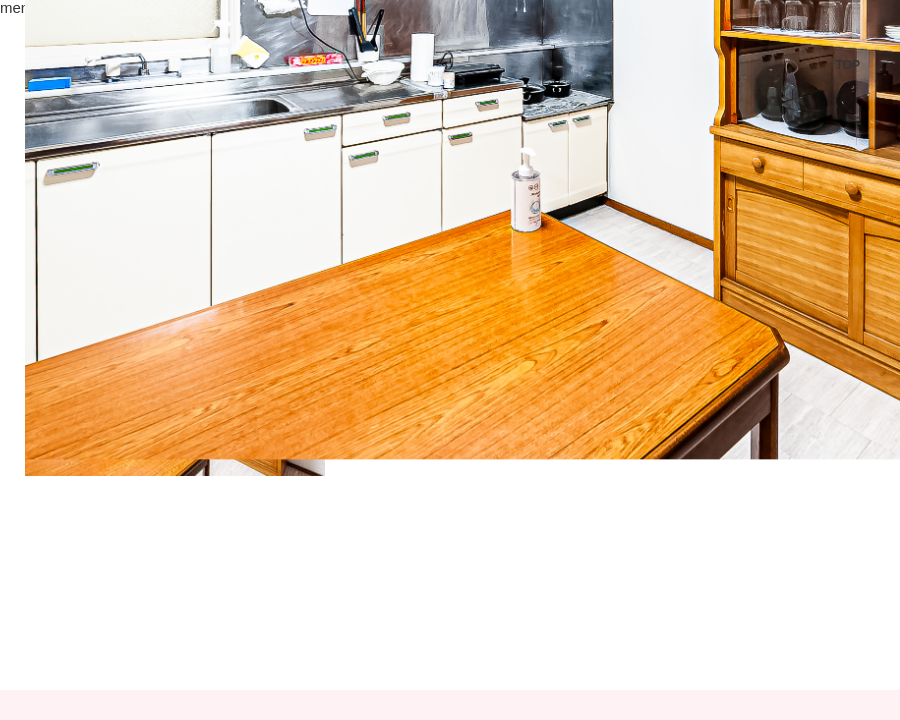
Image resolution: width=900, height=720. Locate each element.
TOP (848, 65)
